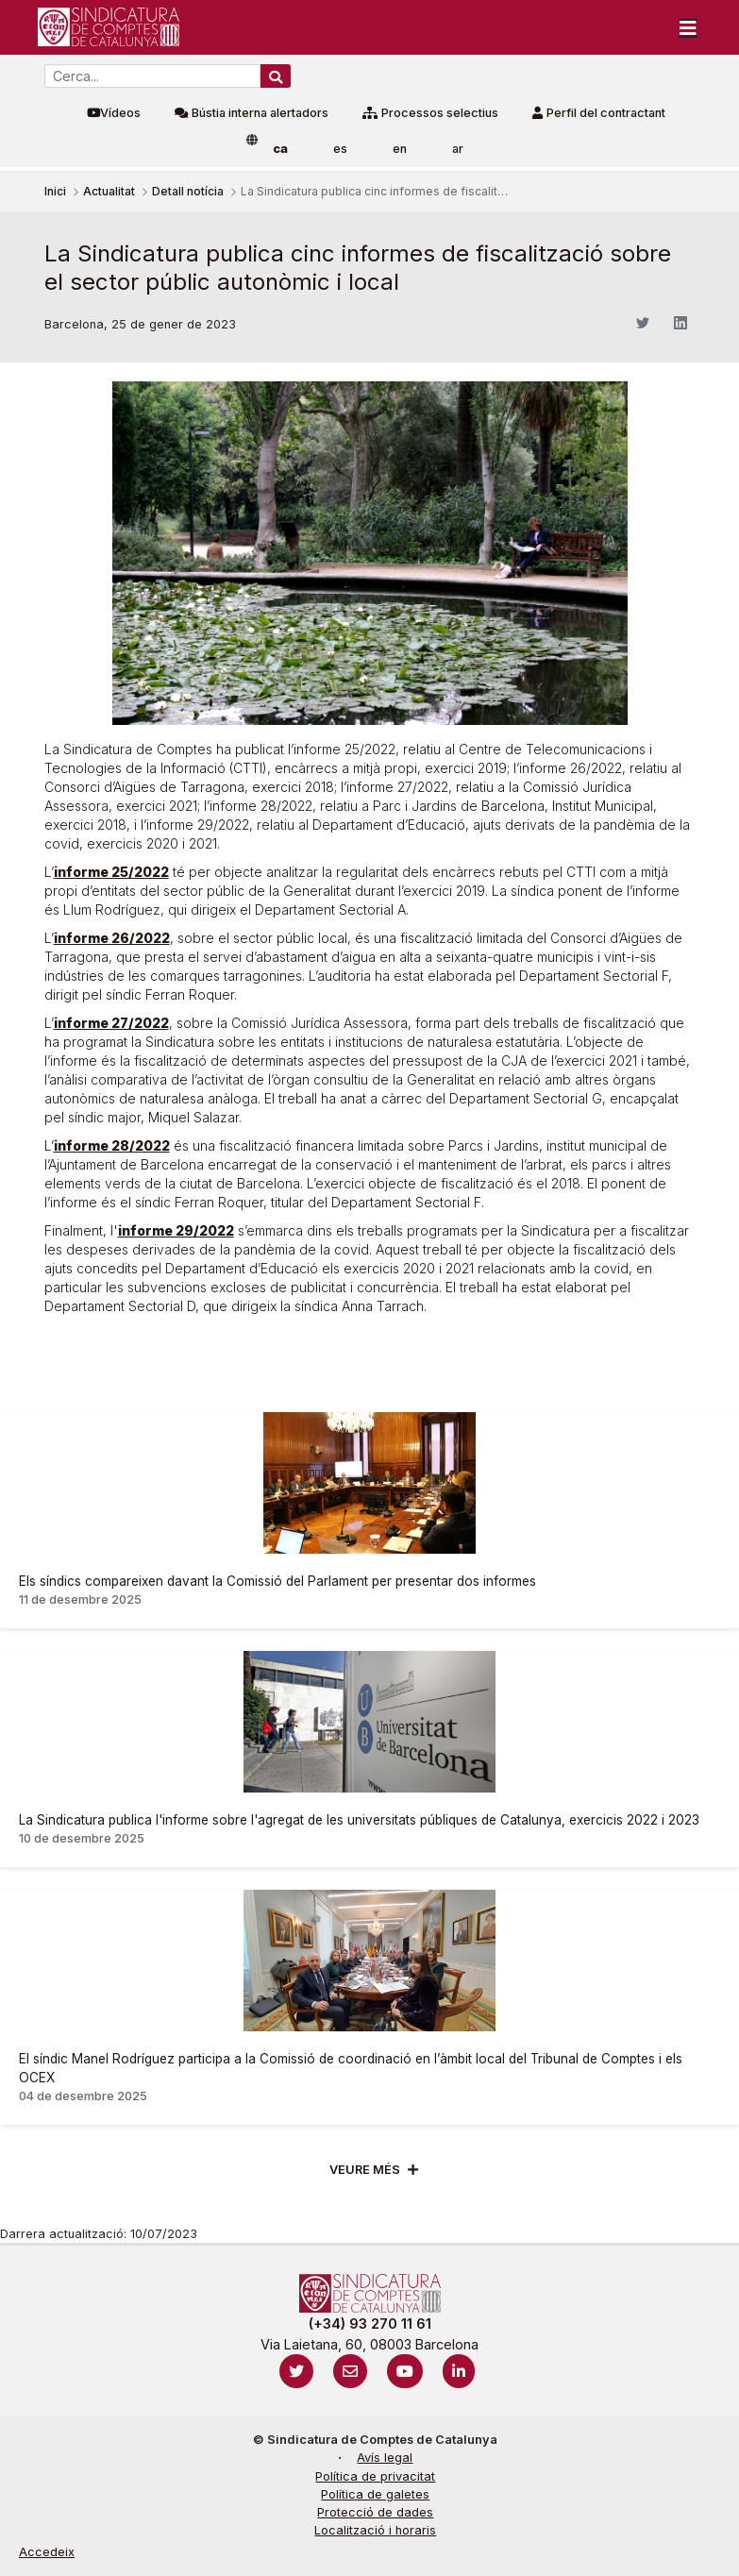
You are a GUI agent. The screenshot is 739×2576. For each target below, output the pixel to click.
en (400, 149)
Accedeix (47, 2552)
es (340, 149)
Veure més (364, 2170)
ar (457, 149)
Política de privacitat (375, 2476)
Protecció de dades (375, 2512)
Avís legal (384, 2457)
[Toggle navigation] (688, 27)
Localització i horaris (375, 2530)
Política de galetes (375, 2494)
